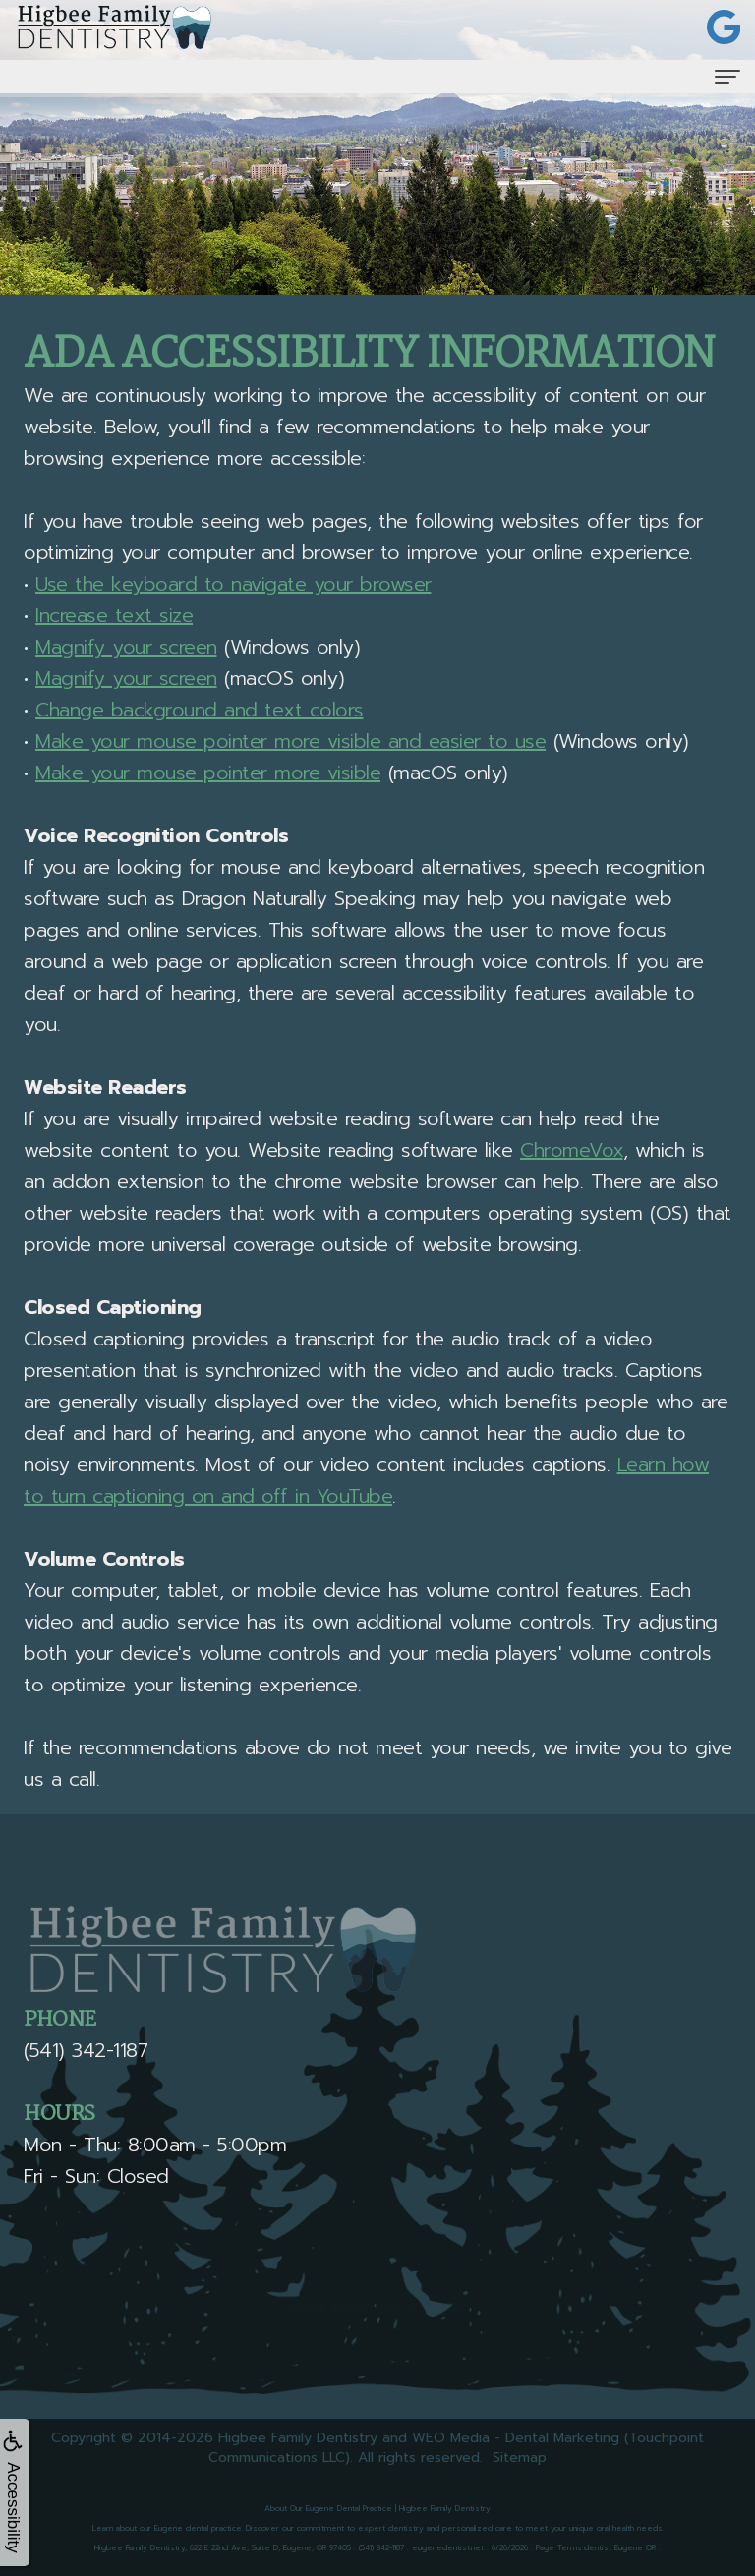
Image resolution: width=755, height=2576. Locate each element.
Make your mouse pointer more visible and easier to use (290, 741)
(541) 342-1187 (85, 2050)
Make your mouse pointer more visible (207, 772)
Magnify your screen (126, 646)
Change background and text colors (199, 709)
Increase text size (114, 615)
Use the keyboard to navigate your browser (233, 584)
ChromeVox (571, 1150)
